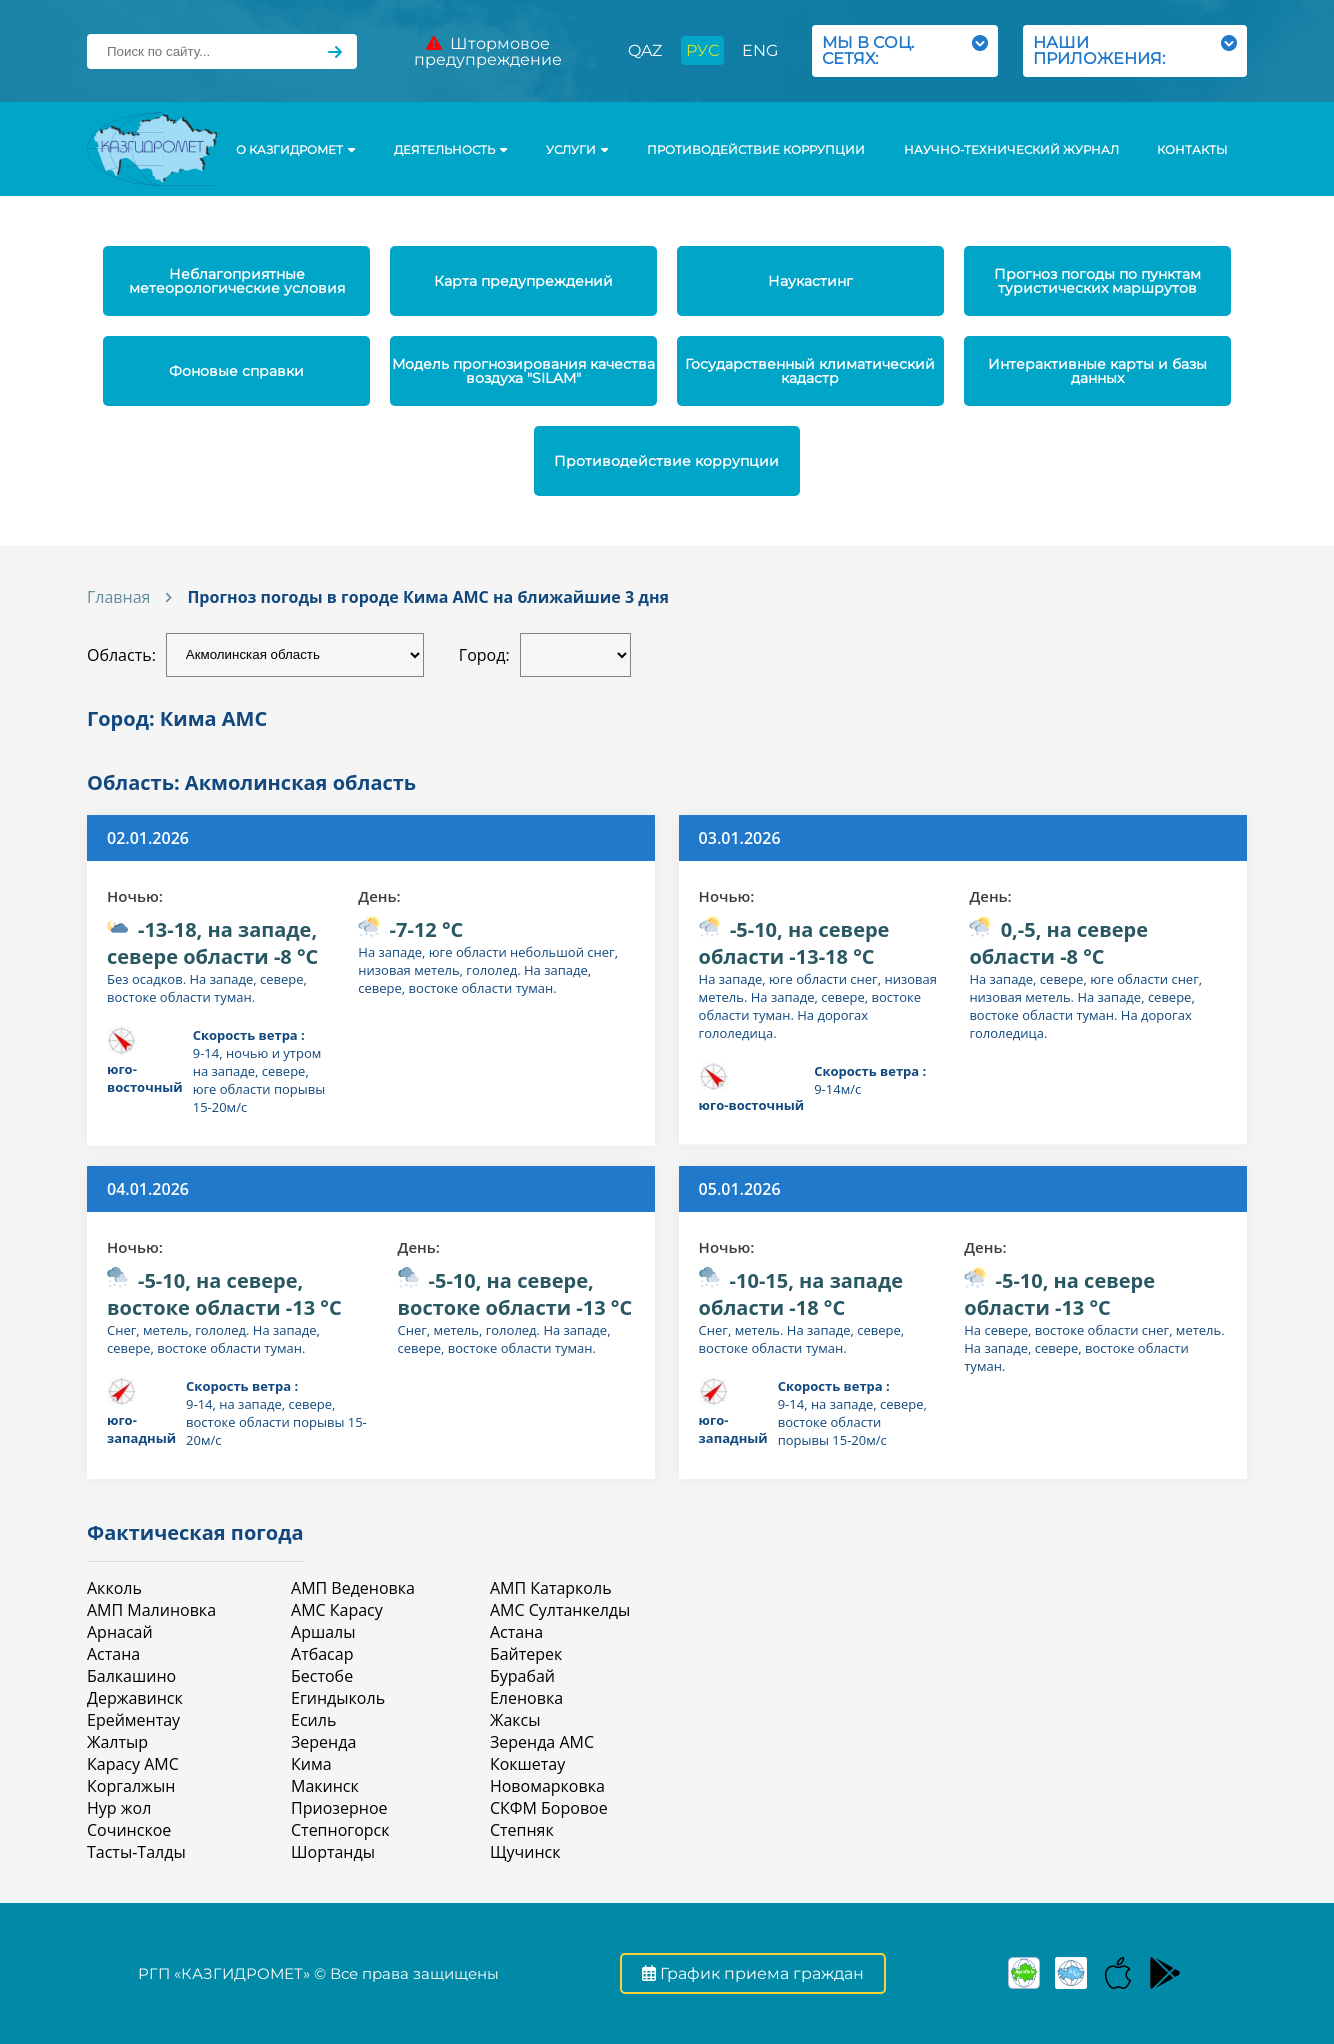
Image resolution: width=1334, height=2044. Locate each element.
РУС (702, 50)
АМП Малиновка (151, 1610)
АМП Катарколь (551, 1588)
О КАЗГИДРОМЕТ (295, 150)
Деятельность (450, 150)
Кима (311, 1764)
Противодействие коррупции (756, 150)
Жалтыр (117, 1742)
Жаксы (515, 1720)
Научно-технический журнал (1011, 150)
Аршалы (323, 1632)
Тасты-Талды (136, 1852)
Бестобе (322, 1676)
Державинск (135, 1698)
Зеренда (323, 1742)
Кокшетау (527, 1764)
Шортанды (333, 1852)
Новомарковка (547, 1786)
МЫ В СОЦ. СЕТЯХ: (905, 50)
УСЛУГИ (577, 150)
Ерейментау (133, 1720)
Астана (113, 1654)
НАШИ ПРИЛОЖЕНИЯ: (1135, 50)
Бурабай (522, 1676)
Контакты (1192, 150)
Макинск (325, 1786)
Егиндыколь (338, 1698)
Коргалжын (131, 1786)
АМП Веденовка (353, 1588)
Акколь (114, 1588)
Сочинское (129, 1830)
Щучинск (525, 1852)
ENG (760, 50)
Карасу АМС (133, 1764)
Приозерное (339, 1808)
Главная (118, 597)
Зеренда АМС (542, 1742)
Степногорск (340, 1830)
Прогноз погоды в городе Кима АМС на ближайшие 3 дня (428, 597)
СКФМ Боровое (549, 1808)
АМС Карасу (337, 1610)
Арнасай (120, 1632)
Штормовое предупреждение (488, 51)
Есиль (313, 1720)
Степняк (522, 1830)
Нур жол (119, 1808)
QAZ (645, 50)
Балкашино (131, 1676)
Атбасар (322, 1654)
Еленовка (526, 1698)
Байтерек (526, 1654)
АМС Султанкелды (560, 1610)
